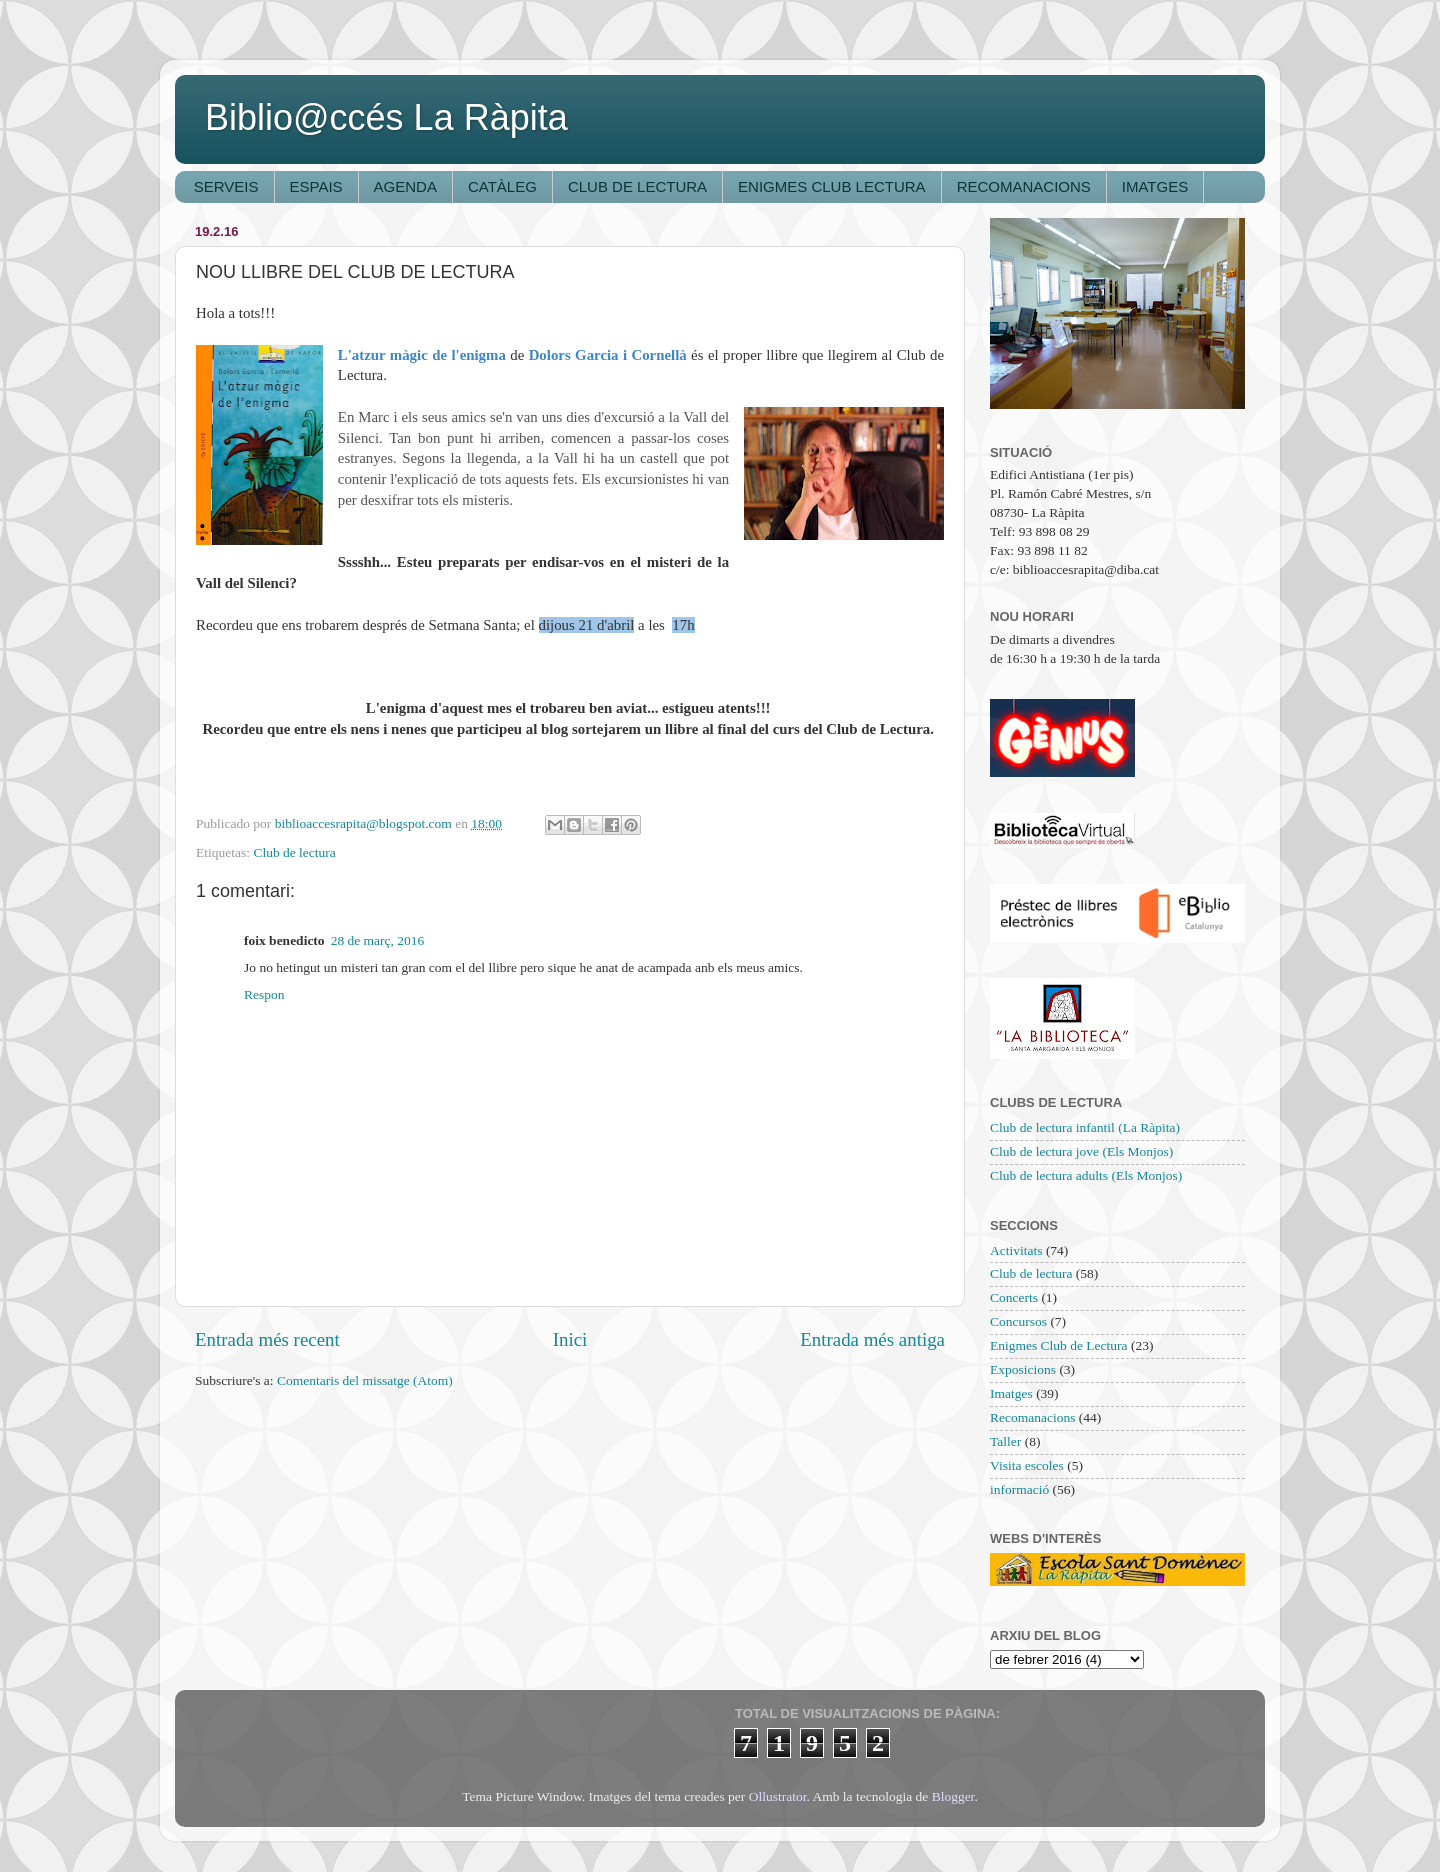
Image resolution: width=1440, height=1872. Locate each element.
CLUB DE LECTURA (637, 186)
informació (1019, 1489)
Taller (1005, 1441)
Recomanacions (1032, 1417)
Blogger (953, 1796)
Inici (570, 1339)
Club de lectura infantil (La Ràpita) (1085, 1127)
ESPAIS (316, 186)
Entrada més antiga (872, 1339)
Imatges (1011, 1393)
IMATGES (1155, 186)
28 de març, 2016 (378, 940)
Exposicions (1023, 1369)
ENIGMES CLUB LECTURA (832, 186)
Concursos (1018, 1321)
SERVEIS (226, 186)
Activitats (1016, 1250)
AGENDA (405, 186)
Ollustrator (778, 1796)
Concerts (1014, 1297)
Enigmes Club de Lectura (1059, 1345)
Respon (264, 994)
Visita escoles (1027, 1465)
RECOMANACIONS (1024, 186)
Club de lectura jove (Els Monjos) (1081, 1151)
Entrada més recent (267, 1339)
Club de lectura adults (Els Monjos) (1086, 1175)
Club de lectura (294, 852)
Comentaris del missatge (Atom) (365, 1380)
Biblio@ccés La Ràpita (386, 117)
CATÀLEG (502, 186)
